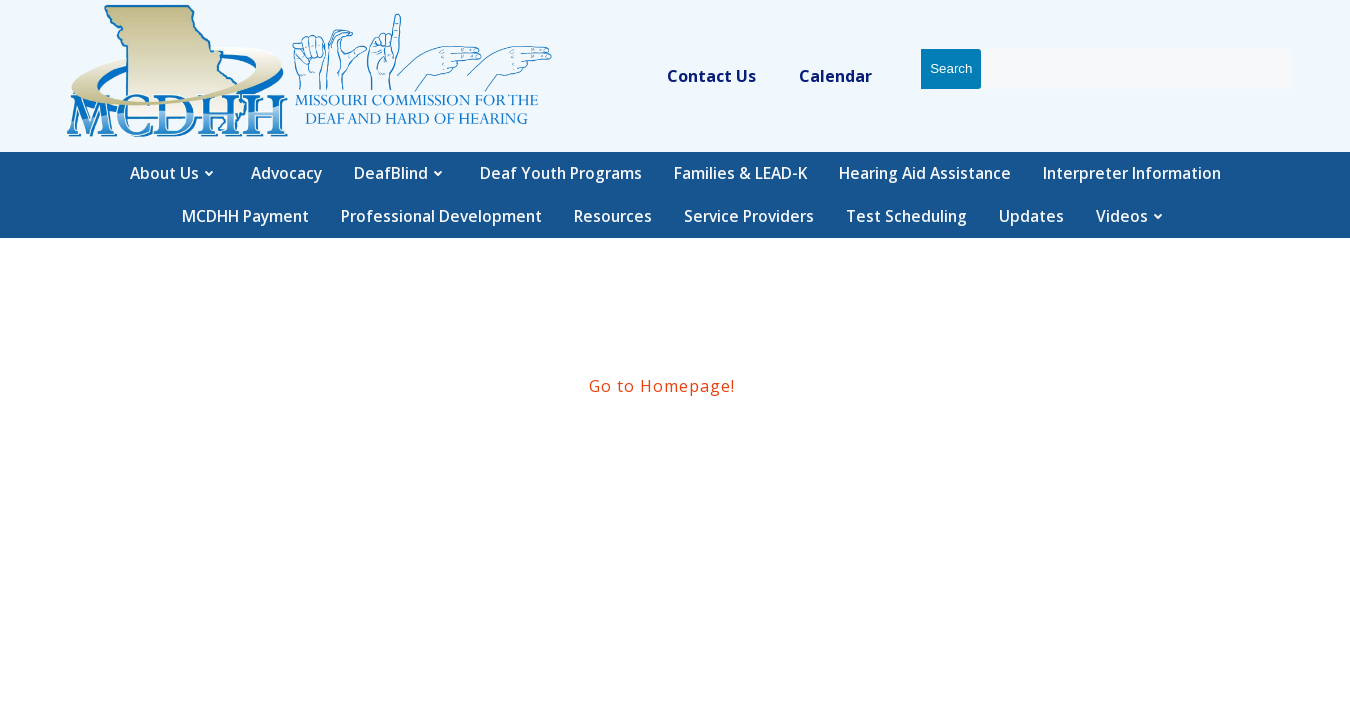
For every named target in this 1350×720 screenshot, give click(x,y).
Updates (1031, 216)
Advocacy (286, 173)
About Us (174, 173)
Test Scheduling (906, 216)
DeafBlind (401, 173)
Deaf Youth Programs (561, 173)
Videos (1132, 216)
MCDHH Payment (245, 216)
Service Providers (749, 216)
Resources (613, 216)
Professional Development (441, 216)
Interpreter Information (1132, 173)
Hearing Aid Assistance (925, 173)
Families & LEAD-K (740, 173)
